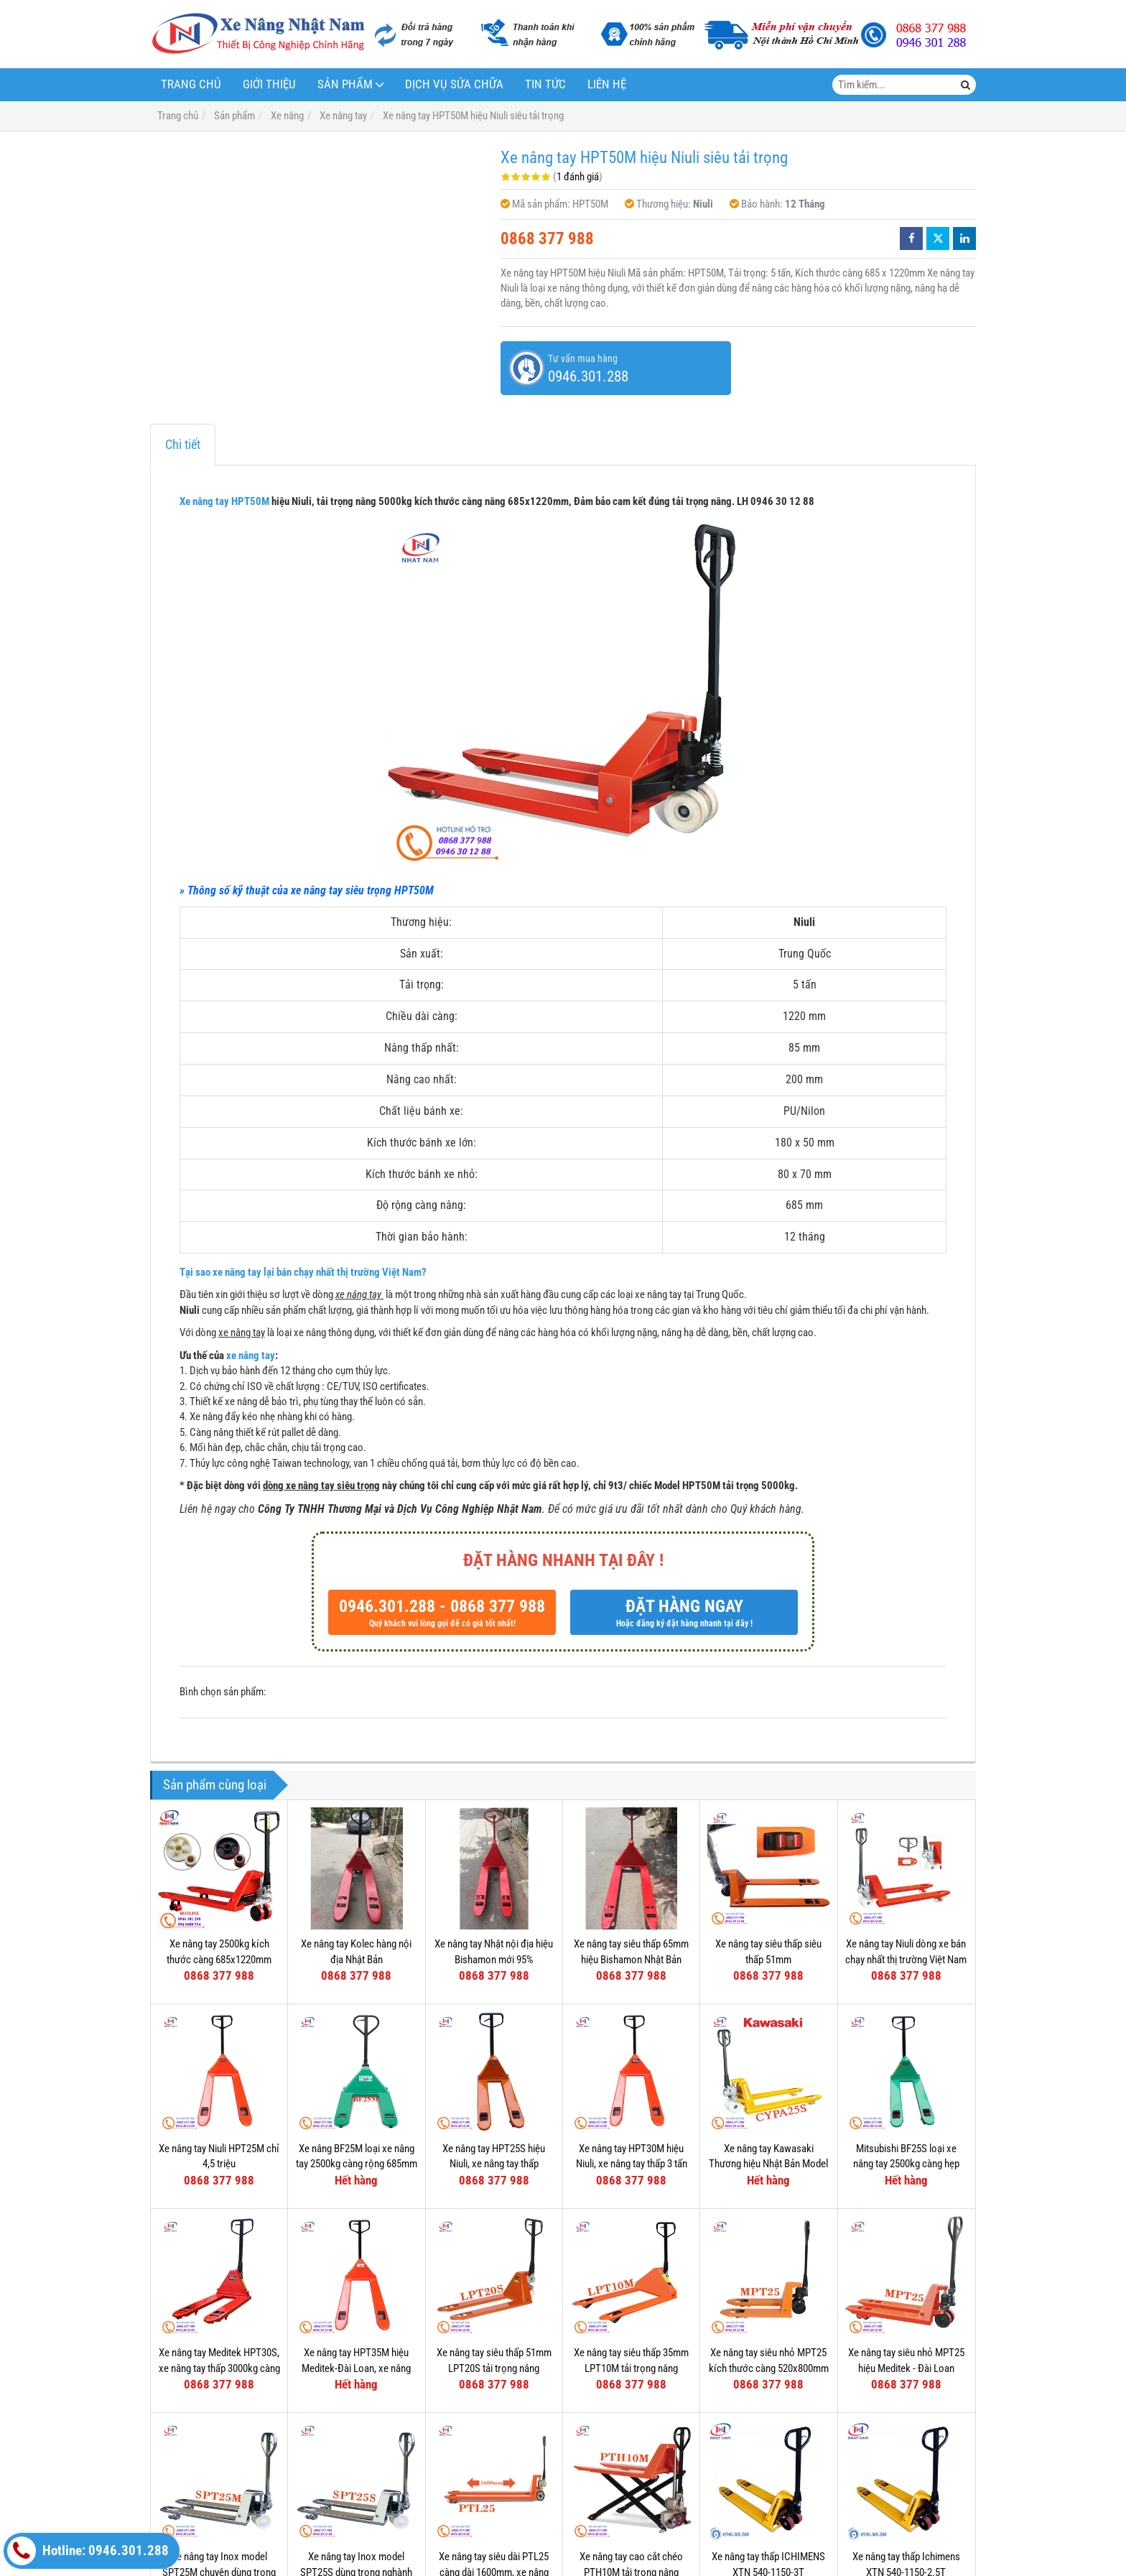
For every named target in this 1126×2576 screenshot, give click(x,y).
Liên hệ (606, 84)
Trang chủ (191, 84)
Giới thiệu (269, 84)
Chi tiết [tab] (182, 444)
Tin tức (545, 84)
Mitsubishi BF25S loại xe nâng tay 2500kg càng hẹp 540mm (906, 2164)
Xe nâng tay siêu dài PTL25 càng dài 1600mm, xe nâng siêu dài (494, 2450)
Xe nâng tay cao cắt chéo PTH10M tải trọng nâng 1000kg (631, 2450)
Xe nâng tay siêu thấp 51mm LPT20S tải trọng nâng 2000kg (494, 2368)
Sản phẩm (345, 84)
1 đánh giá (578, 176)
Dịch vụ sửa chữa (454, 84)
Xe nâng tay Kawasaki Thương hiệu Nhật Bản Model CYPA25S (768, 2164)
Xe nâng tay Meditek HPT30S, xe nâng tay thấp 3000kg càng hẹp (219, 2368)
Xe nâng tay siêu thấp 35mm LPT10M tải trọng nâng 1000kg (631, 2368)
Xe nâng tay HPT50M (224, 501)
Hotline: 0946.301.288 (88, 2550)
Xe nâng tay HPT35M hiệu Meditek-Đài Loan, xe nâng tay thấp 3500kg (356, 2368)
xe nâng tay (250, 1355)
